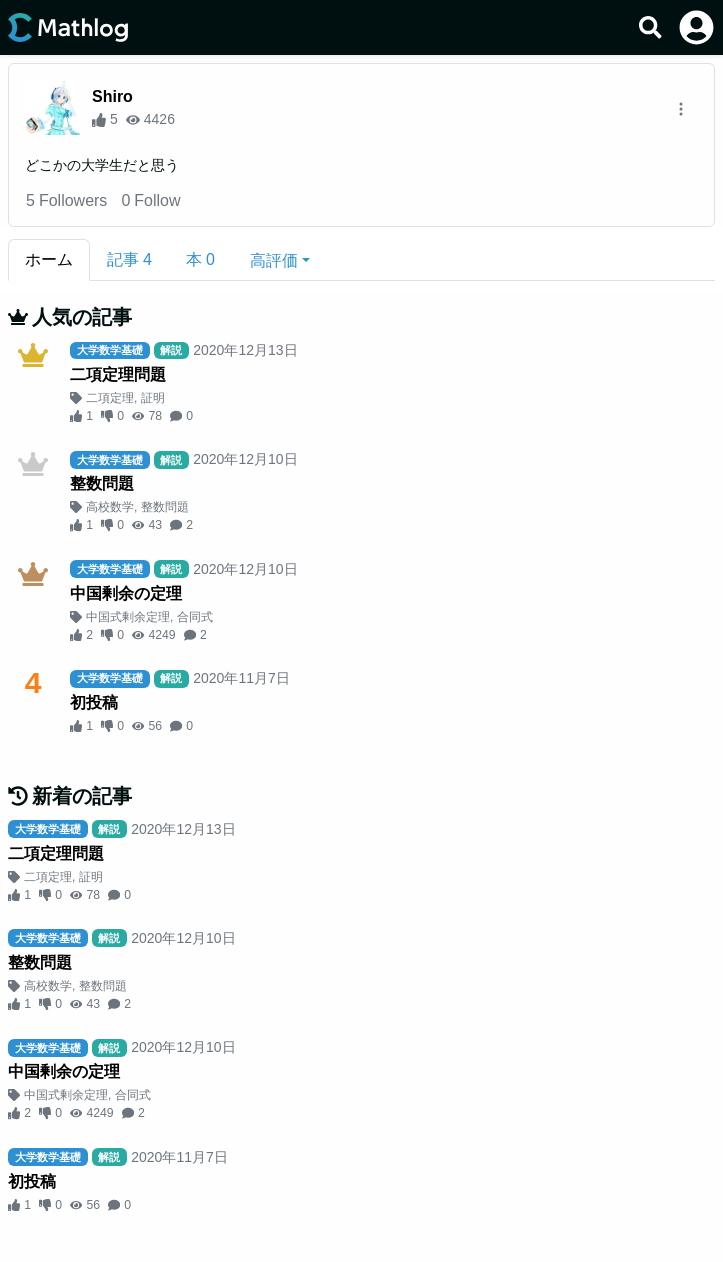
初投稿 (94, 702)
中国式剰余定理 (128, 617)
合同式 (195, 617)
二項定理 (110, 398)
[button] (280, 260)
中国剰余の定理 (126, 593)
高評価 (274, 260)
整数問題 (102, 483)
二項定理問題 (118, 374)
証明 (153, 398)
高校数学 (110, 507)
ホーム (49, 259)
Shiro (112, 96)
